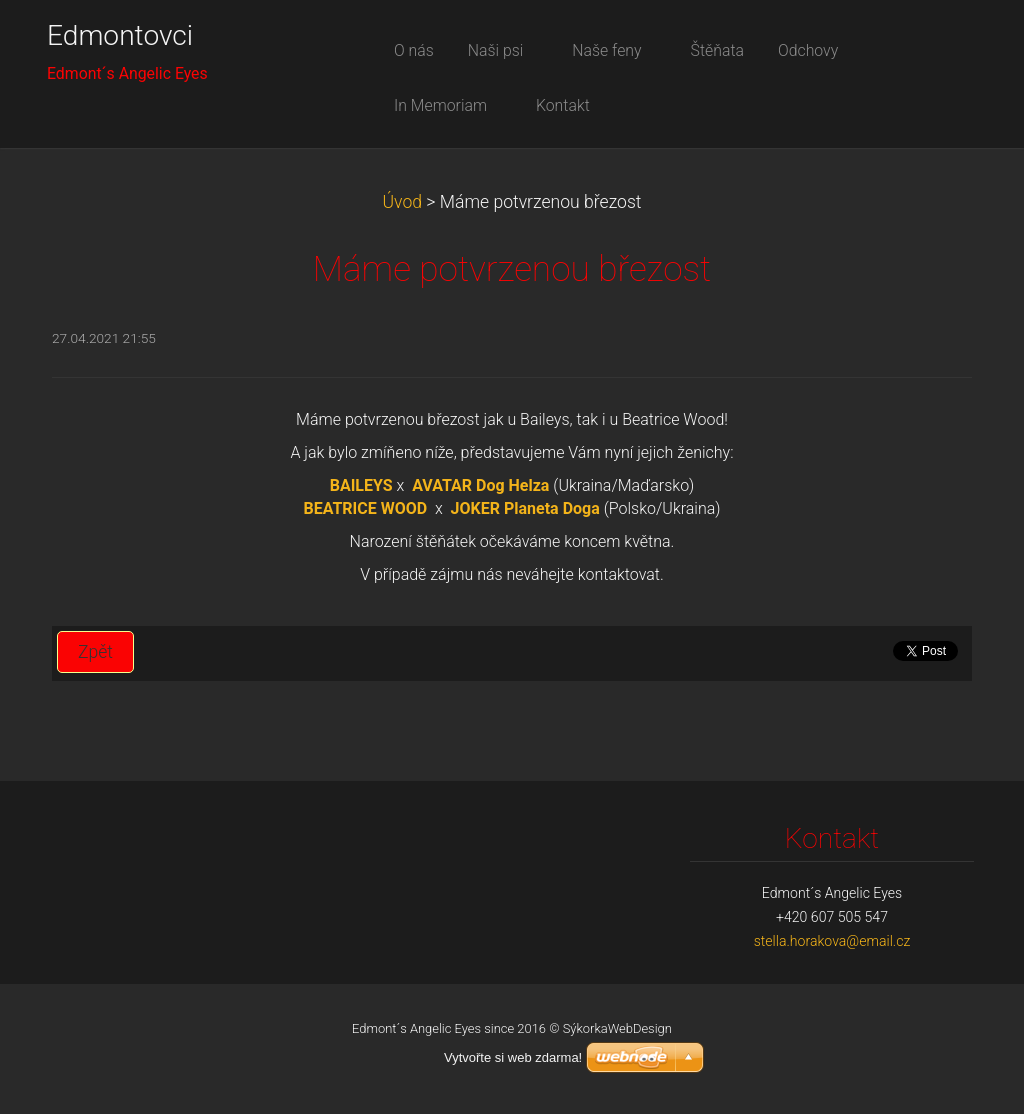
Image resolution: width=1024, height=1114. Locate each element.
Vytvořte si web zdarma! (513, 1057)
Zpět (95, 652)
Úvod (402, 202)
